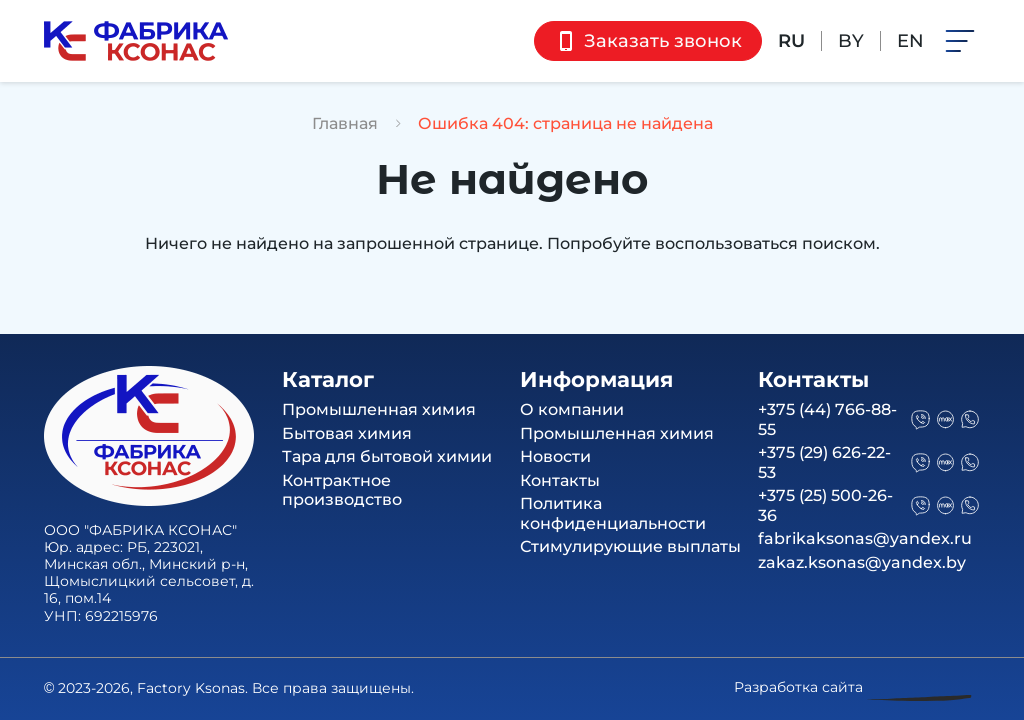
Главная (345, 123)
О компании (572, 409)
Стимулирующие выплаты (630, 546)
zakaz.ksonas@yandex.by (862, 562)
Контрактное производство (342, 490)
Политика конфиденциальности (613, 513)
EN (910, 41)
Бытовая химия (347, 433)
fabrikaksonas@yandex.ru (865, 538)
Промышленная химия (379, 409)
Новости (555, 456)
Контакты (560, 480)
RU (791, 41)
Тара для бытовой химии (387, 456)
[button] (960, 39)
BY (851, 41)
